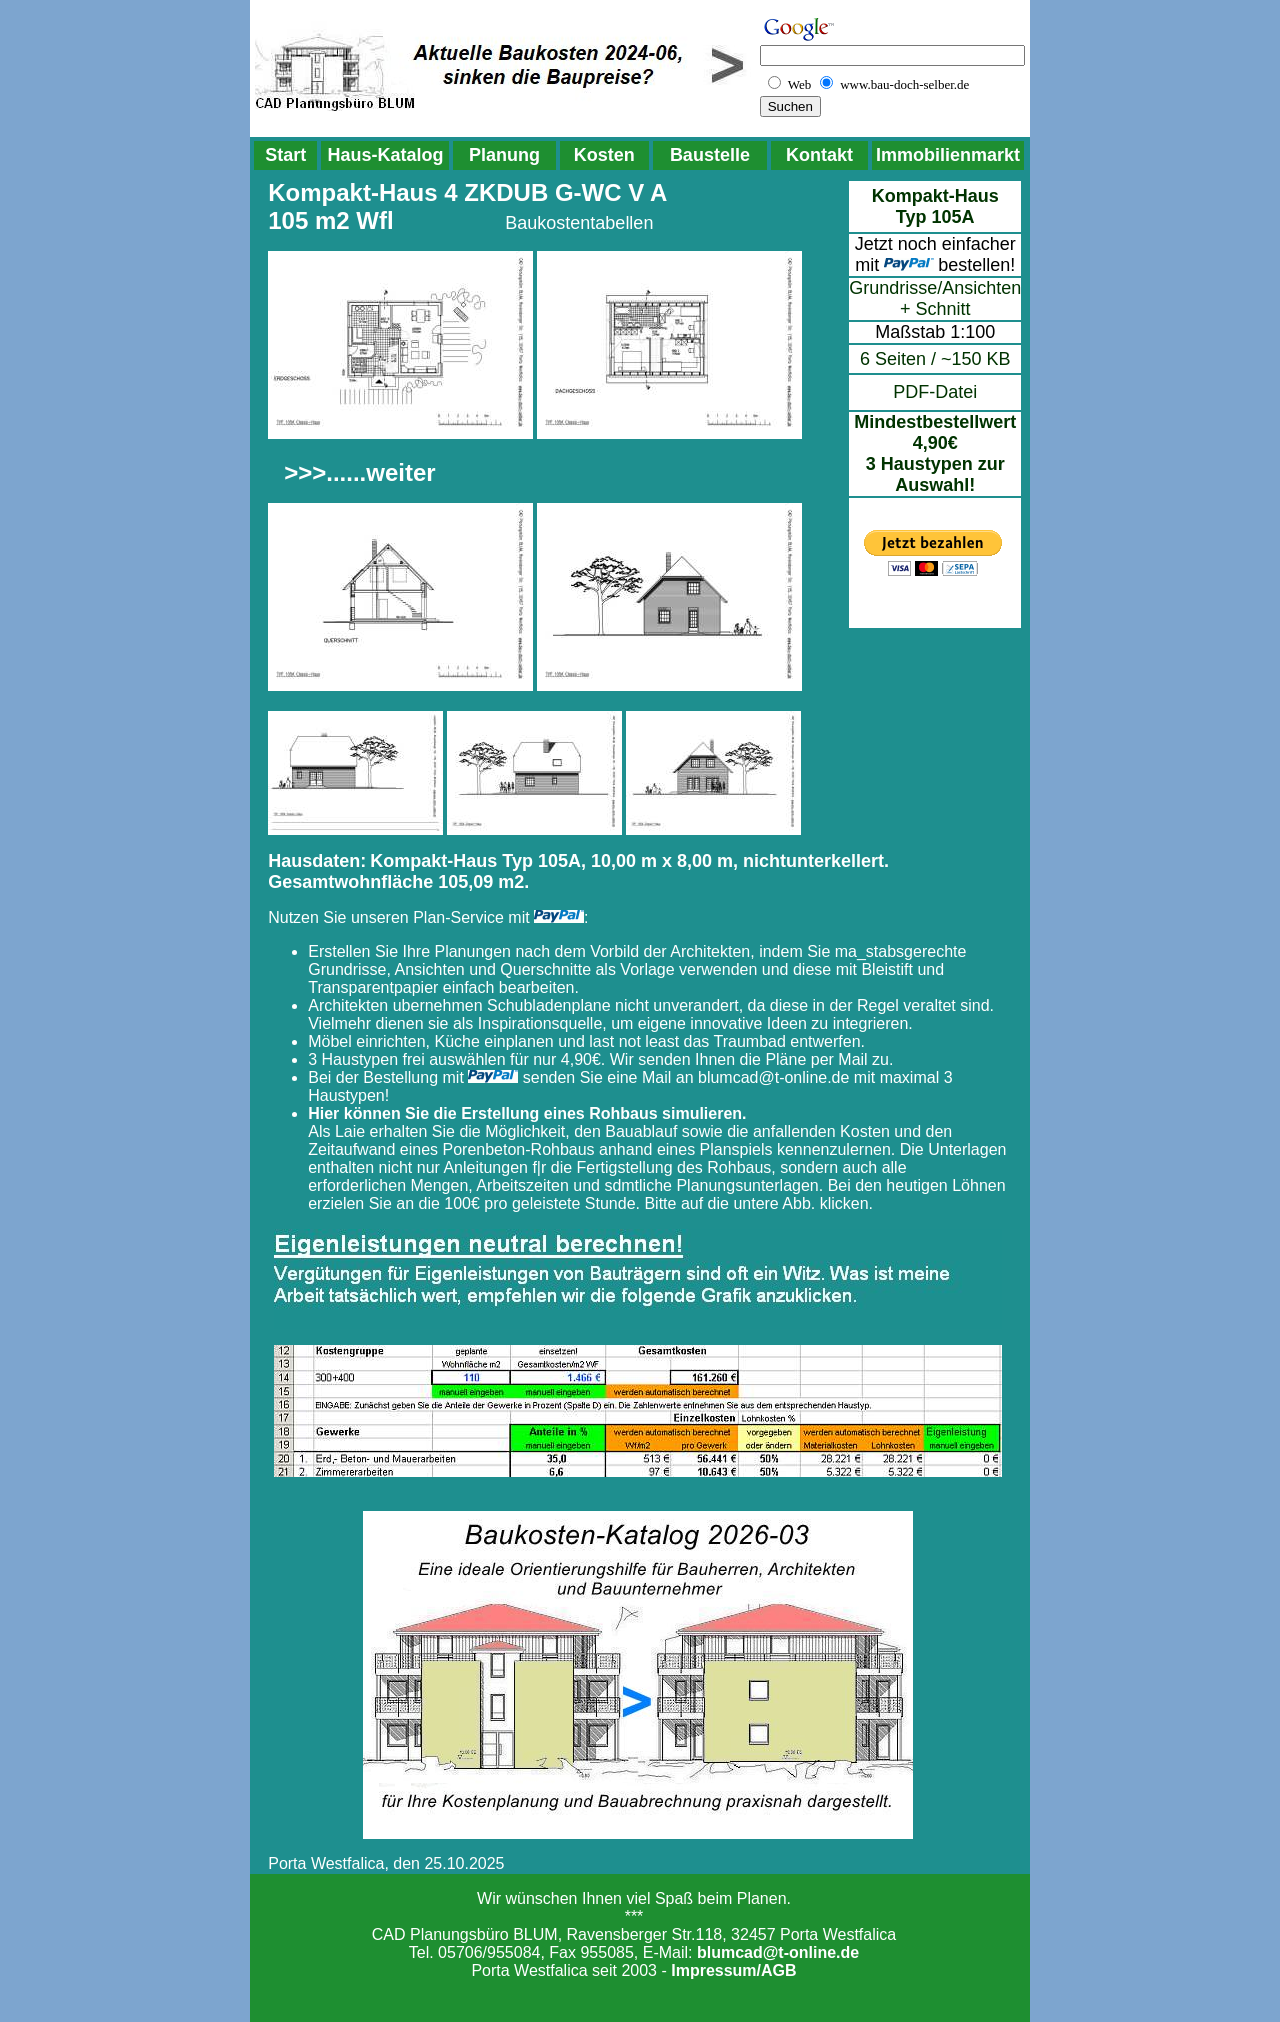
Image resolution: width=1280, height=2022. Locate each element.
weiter (400, 472)
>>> (305, 472)
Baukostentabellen (579, 223)
